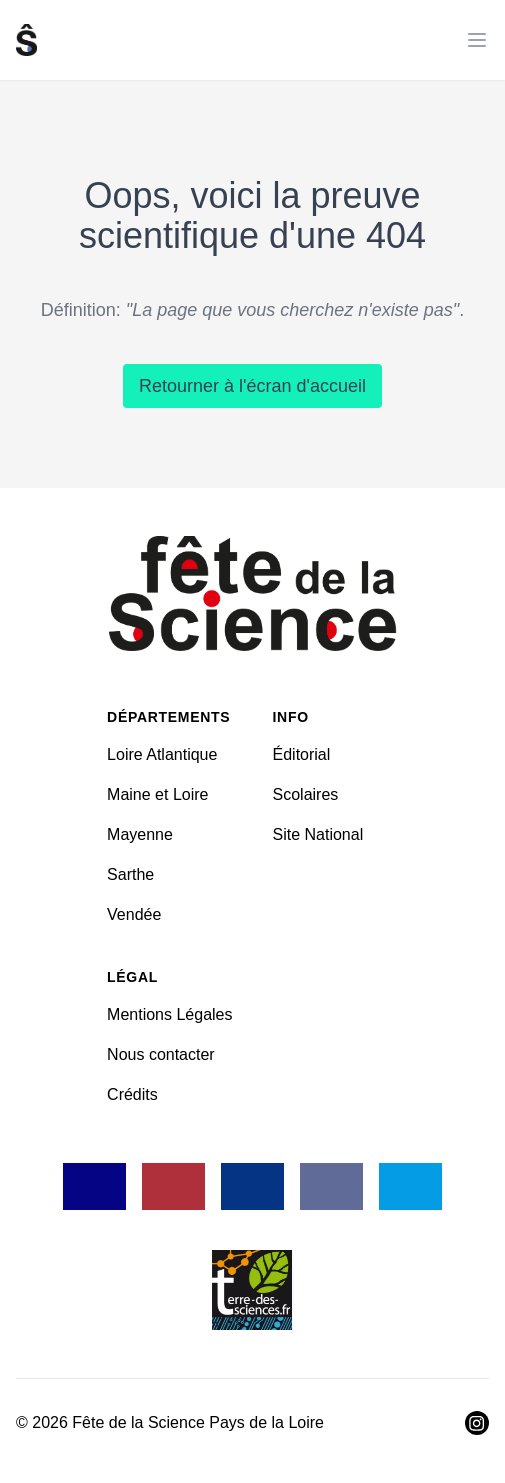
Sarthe (130, 874)
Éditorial (302, 754)
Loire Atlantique (162, 754)
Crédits (132, 1094)
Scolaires (306, 794)
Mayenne (140, 834)
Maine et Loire (157, 794)
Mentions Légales (169, 1014)
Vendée (134, 914)
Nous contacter (161, 1054)
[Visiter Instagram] (477, 1423)
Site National (318, 834)
